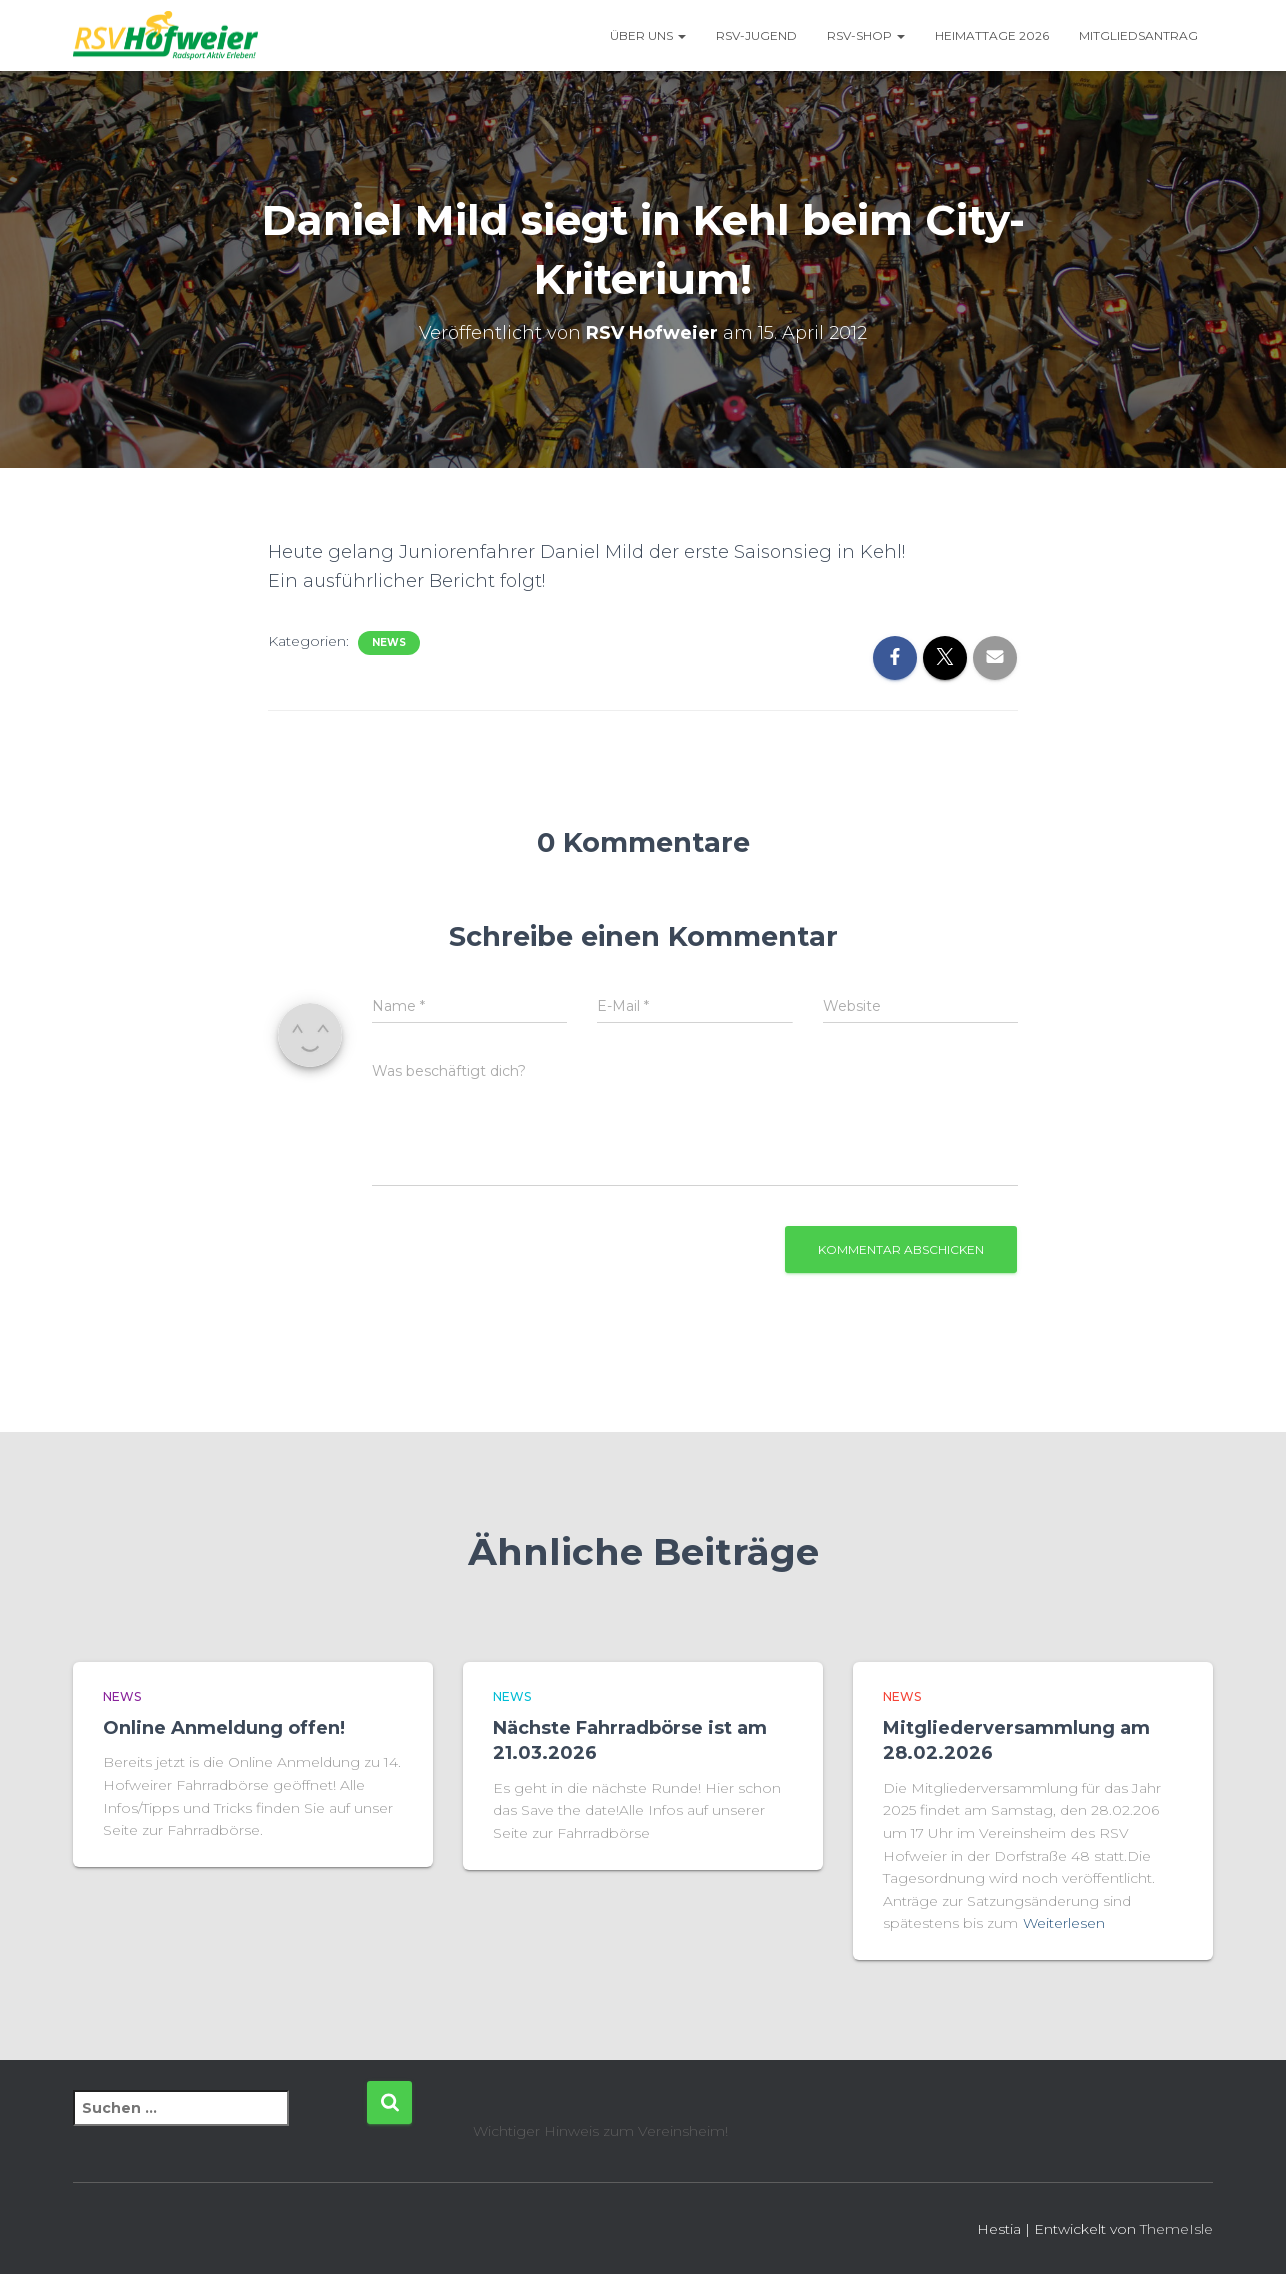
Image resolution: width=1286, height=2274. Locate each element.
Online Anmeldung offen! (224, 1728)
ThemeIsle (1176, 2229)
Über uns (648, 35)
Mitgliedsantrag (1138, 35)
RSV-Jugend (756, 35)
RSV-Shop (866, 35)
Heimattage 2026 (992, 35)
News (389, 642)
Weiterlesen (1064, 1923)
